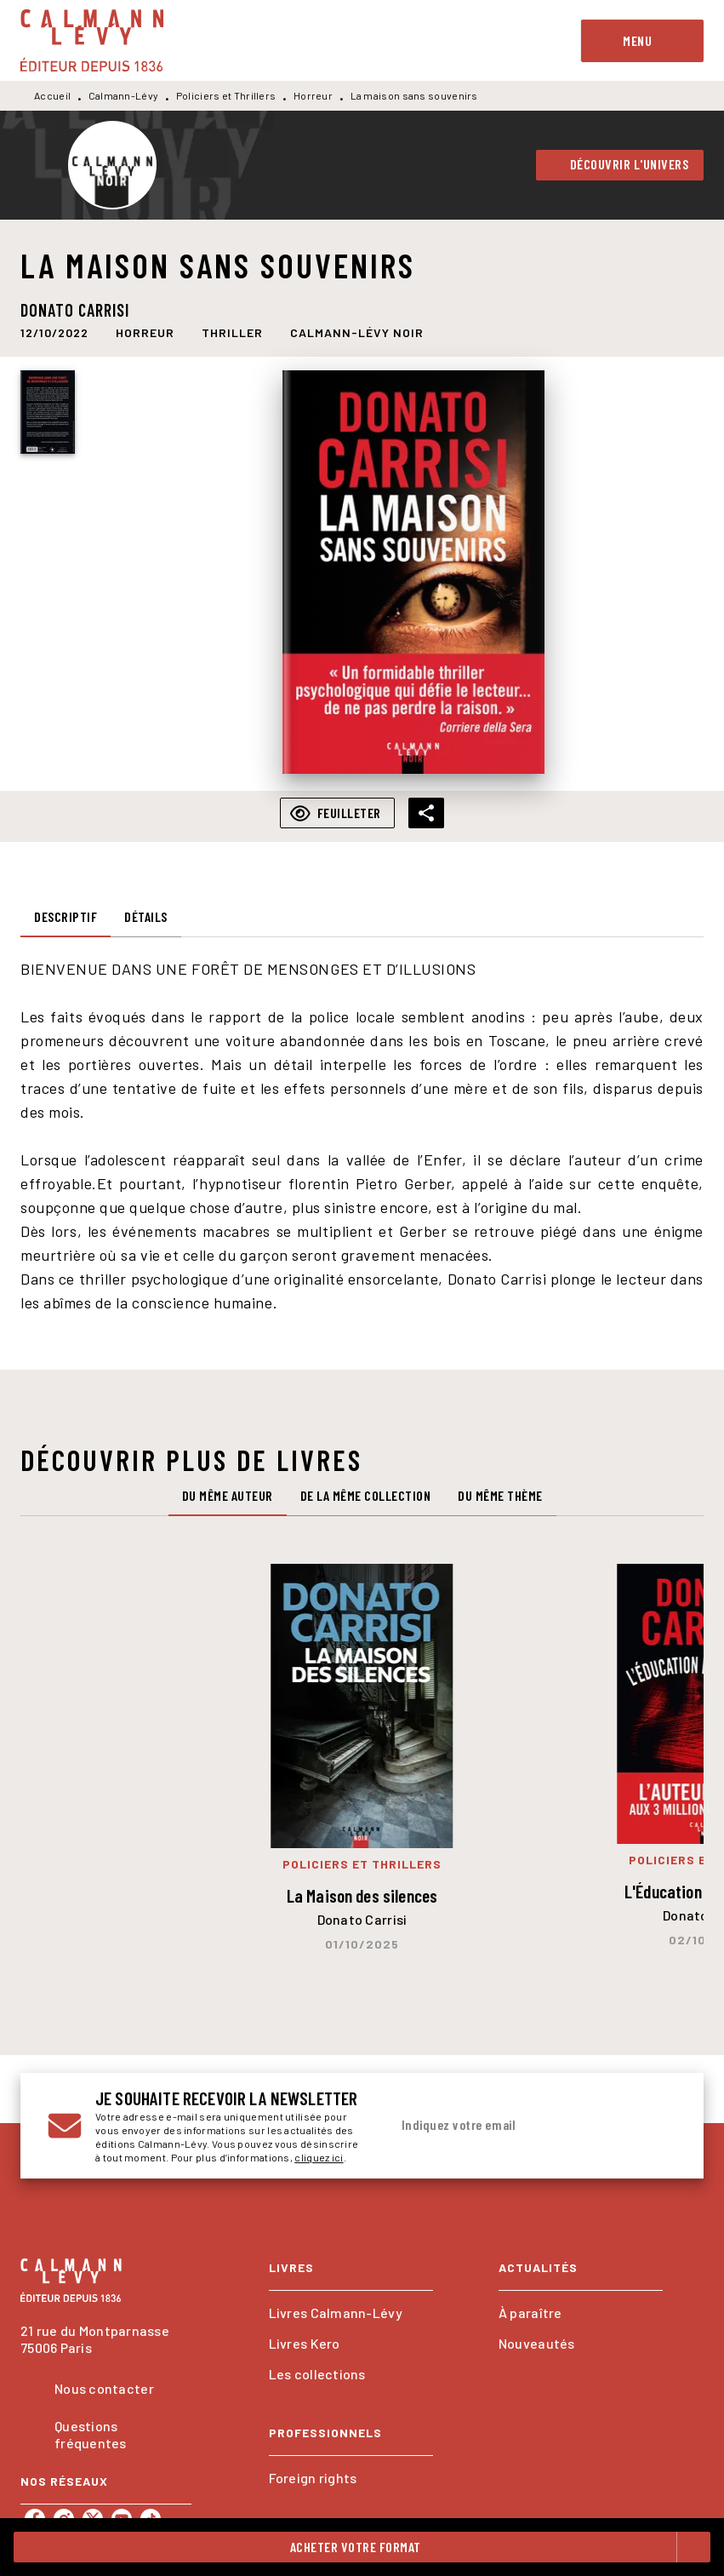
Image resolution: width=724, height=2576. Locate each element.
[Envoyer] (656, 2125)
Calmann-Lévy (123, 95)
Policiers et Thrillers (226, 95)
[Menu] (642, 41)
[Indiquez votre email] (512, 2125)
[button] (620, 165)
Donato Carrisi (74, 310)
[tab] (65, 916)
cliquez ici (318, 2157)
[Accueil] (91, 40)
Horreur (313, 95)
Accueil (52, 95)
